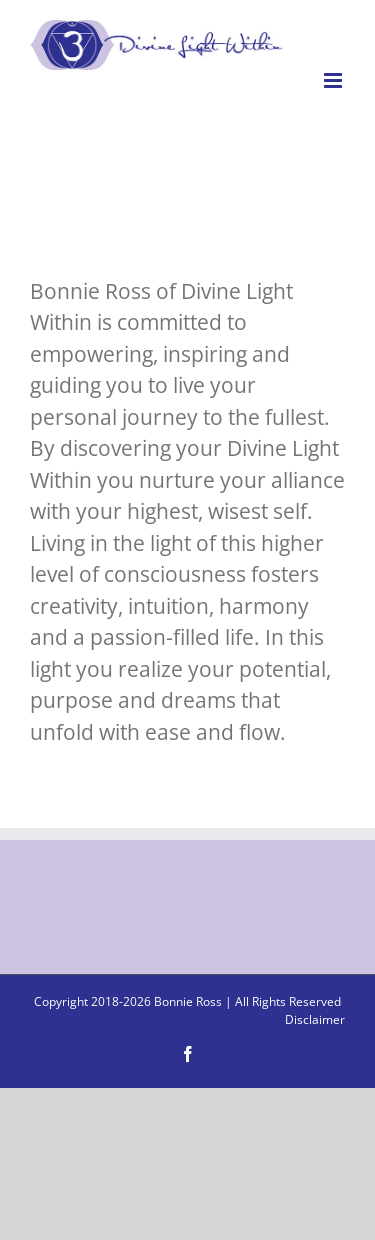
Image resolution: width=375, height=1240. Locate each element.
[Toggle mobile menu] (334, 80)
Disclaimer (315, 1019)
